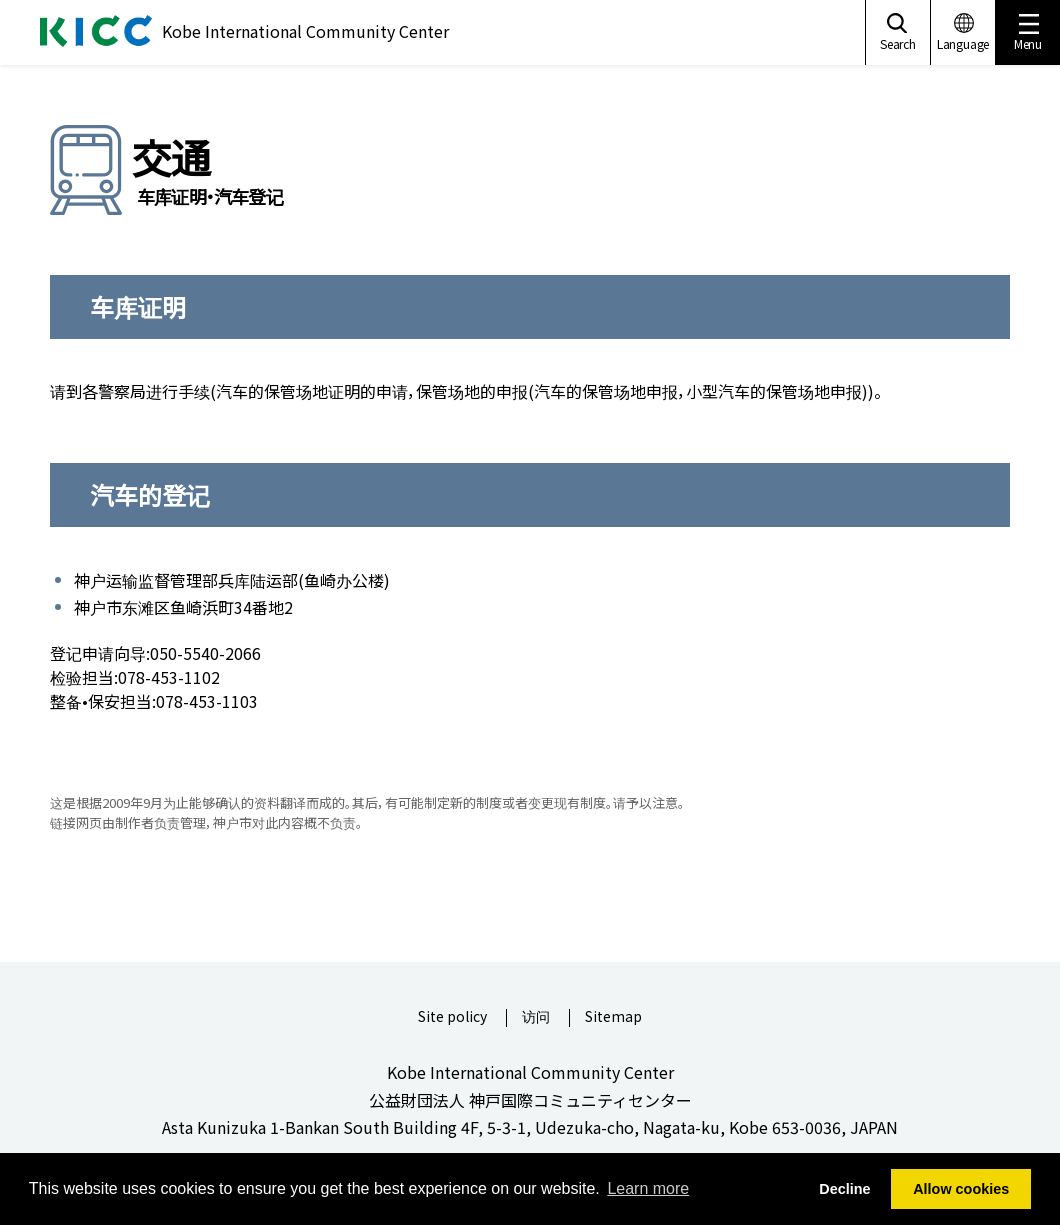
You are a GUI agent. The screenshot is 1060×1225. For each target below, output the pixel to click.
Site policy (452, 1017)
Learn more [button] (648, 1188)
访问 (536, 1017)
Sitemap (613, 1017)
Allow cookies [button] (961, 1189)
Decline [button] (844, 1189)
